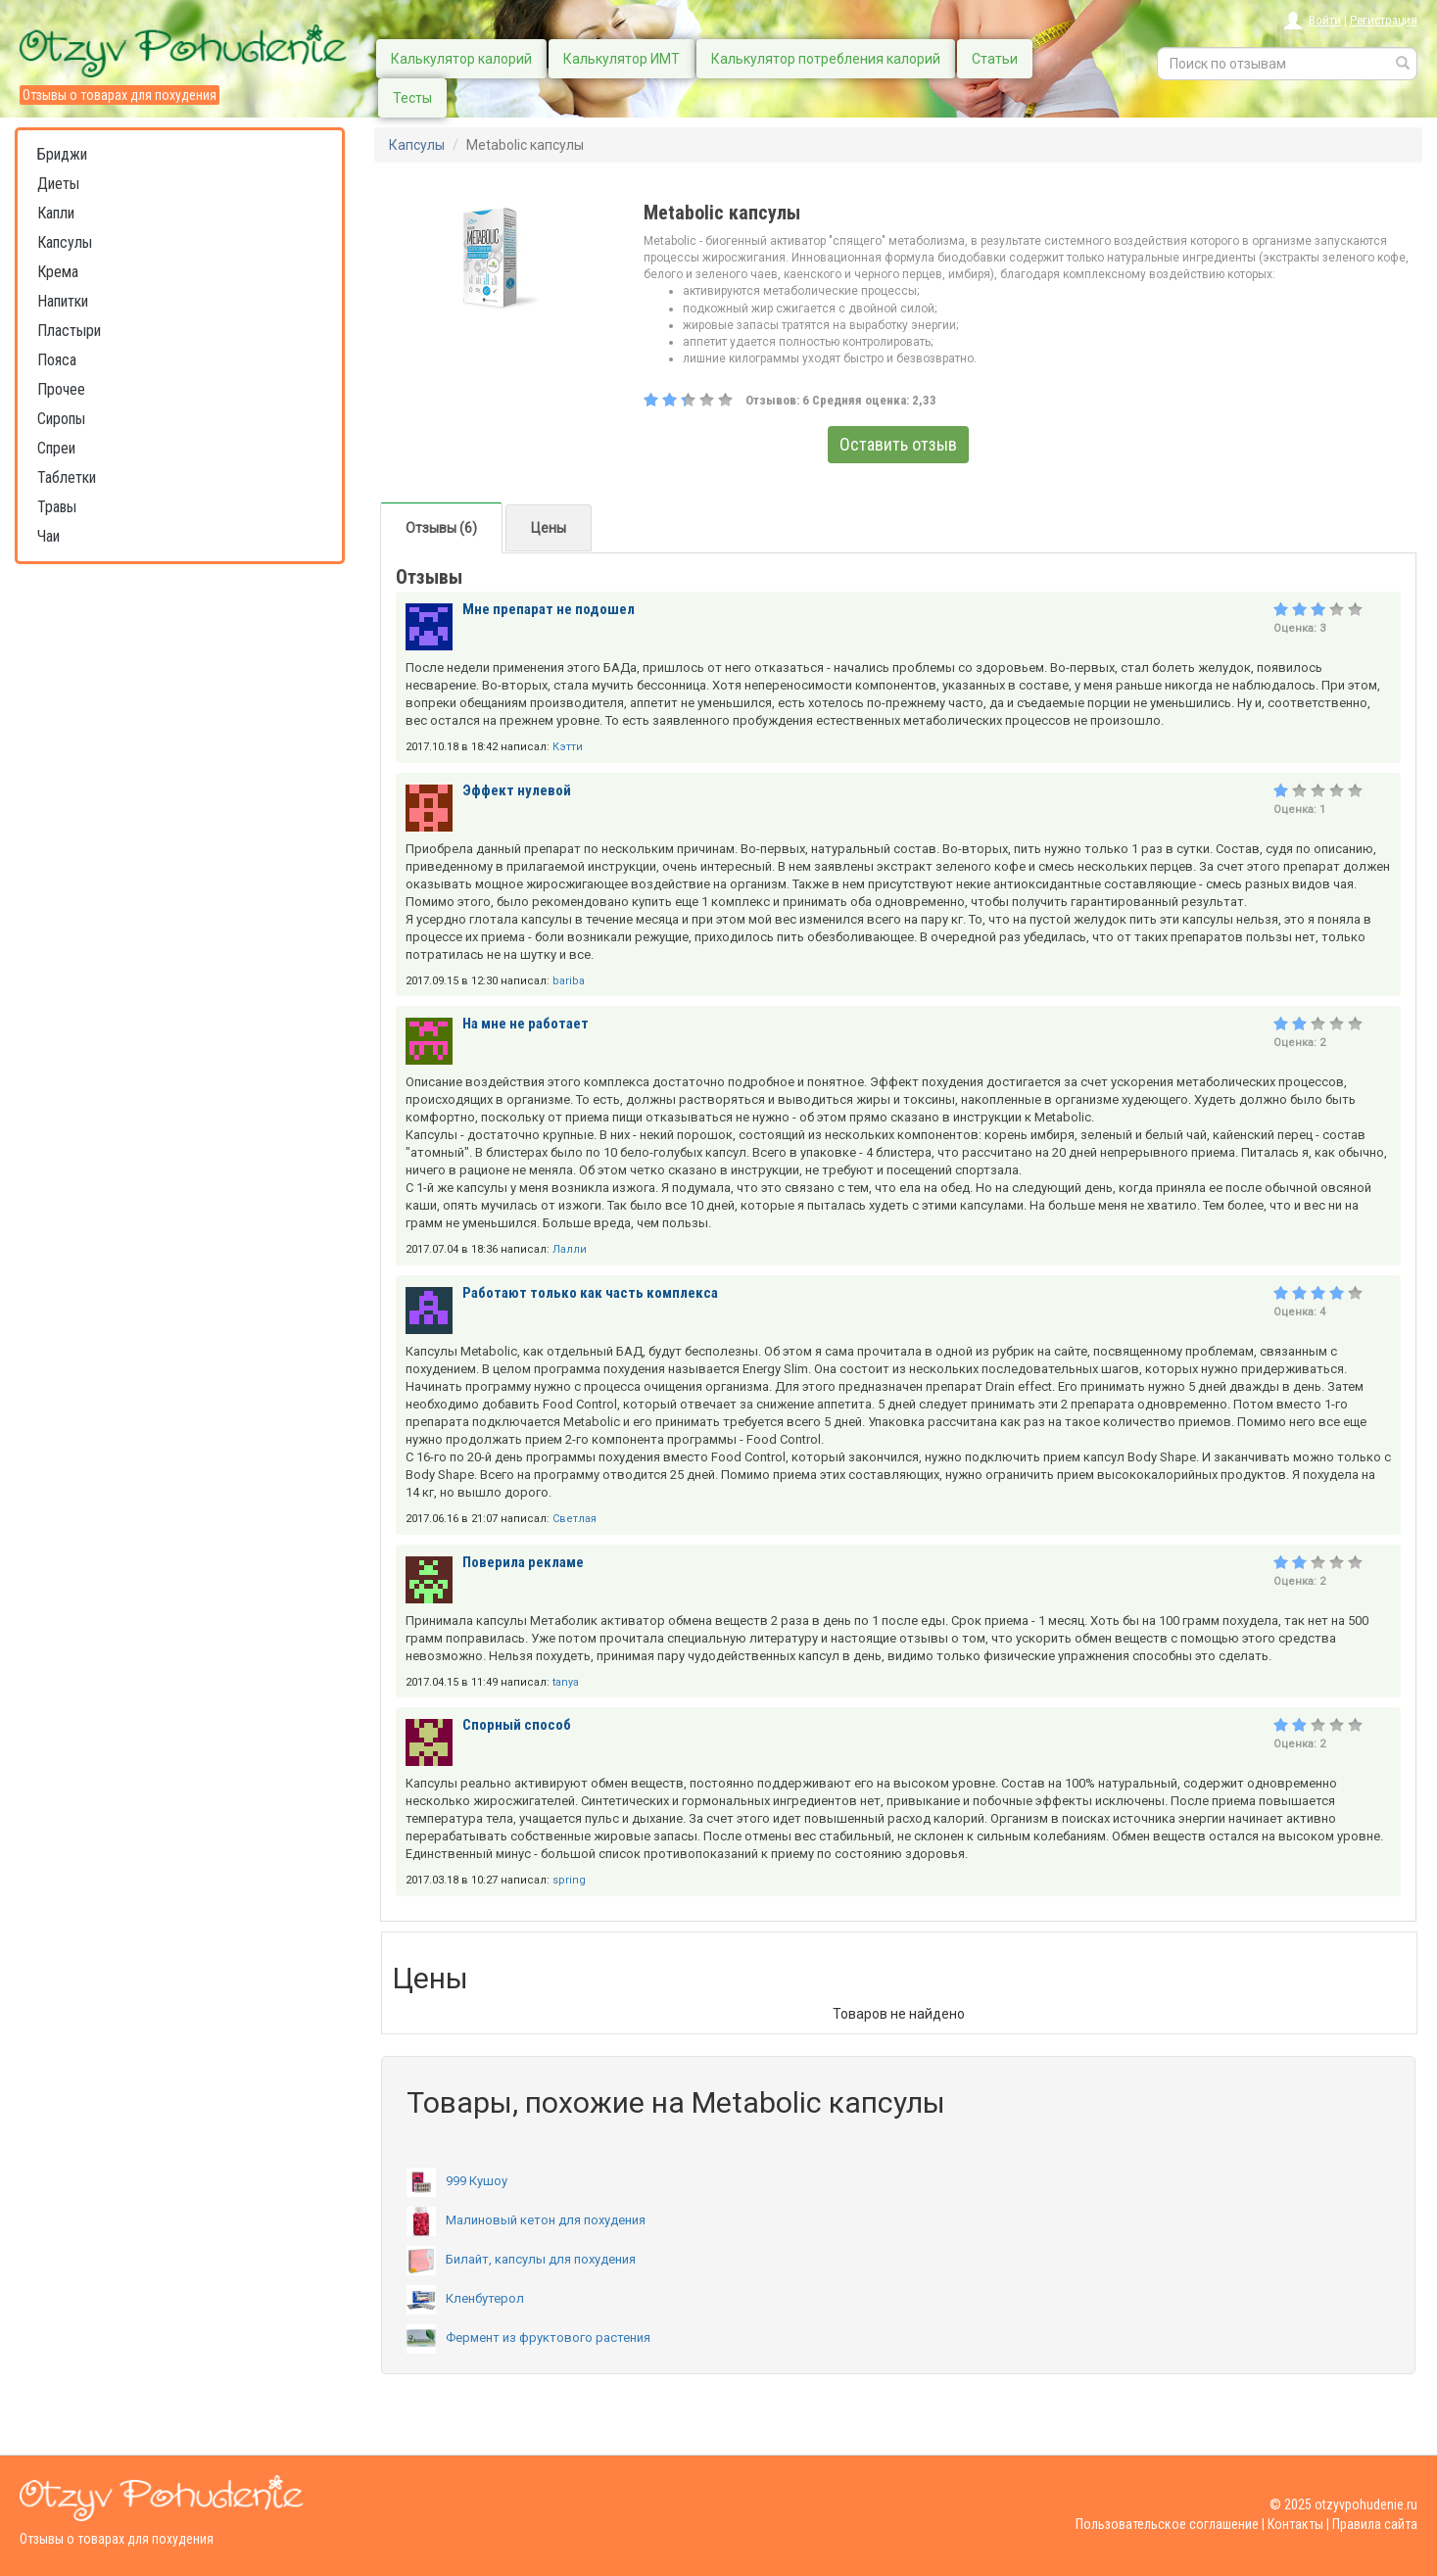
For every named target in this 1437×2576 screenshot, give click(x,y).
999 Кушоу (457, 2180)
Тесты (412, 98)
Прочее (61, 389)
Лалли (569, 1249)
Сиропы (61, 418)
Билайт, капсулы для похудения (521, 2259)
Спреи (56, 448)
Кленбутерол (465, 2298)
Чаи (48, 536)
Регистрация (1383, 20)
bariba (568, 981)
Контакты (1295, 2524)
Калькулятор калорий (461, 59)
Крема (57, 271)
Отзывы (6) (441, 528)
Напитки (62, 301)
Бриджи (62, 154)
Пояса (56, 360)
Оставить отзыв (898, 444)
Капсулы (64, 242)
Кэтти (567, 746)
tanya (565, 1682)
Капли (55, 213)
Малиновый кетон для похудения (526, 2220)
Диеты (58, 183)
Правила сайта (1374, 2524)
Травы (56, 507)
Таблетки (66, 477)
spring (569, 1880)
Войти (1325, 20)
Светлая (574, 1518)
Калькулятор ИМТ (621, 59)
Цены (548, 528)
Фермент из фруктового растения (528, 2337)
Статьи (995, 59)
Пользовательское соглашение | (1170, 2524)
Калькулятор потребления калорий (825, 59)
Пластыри (69, 330)
